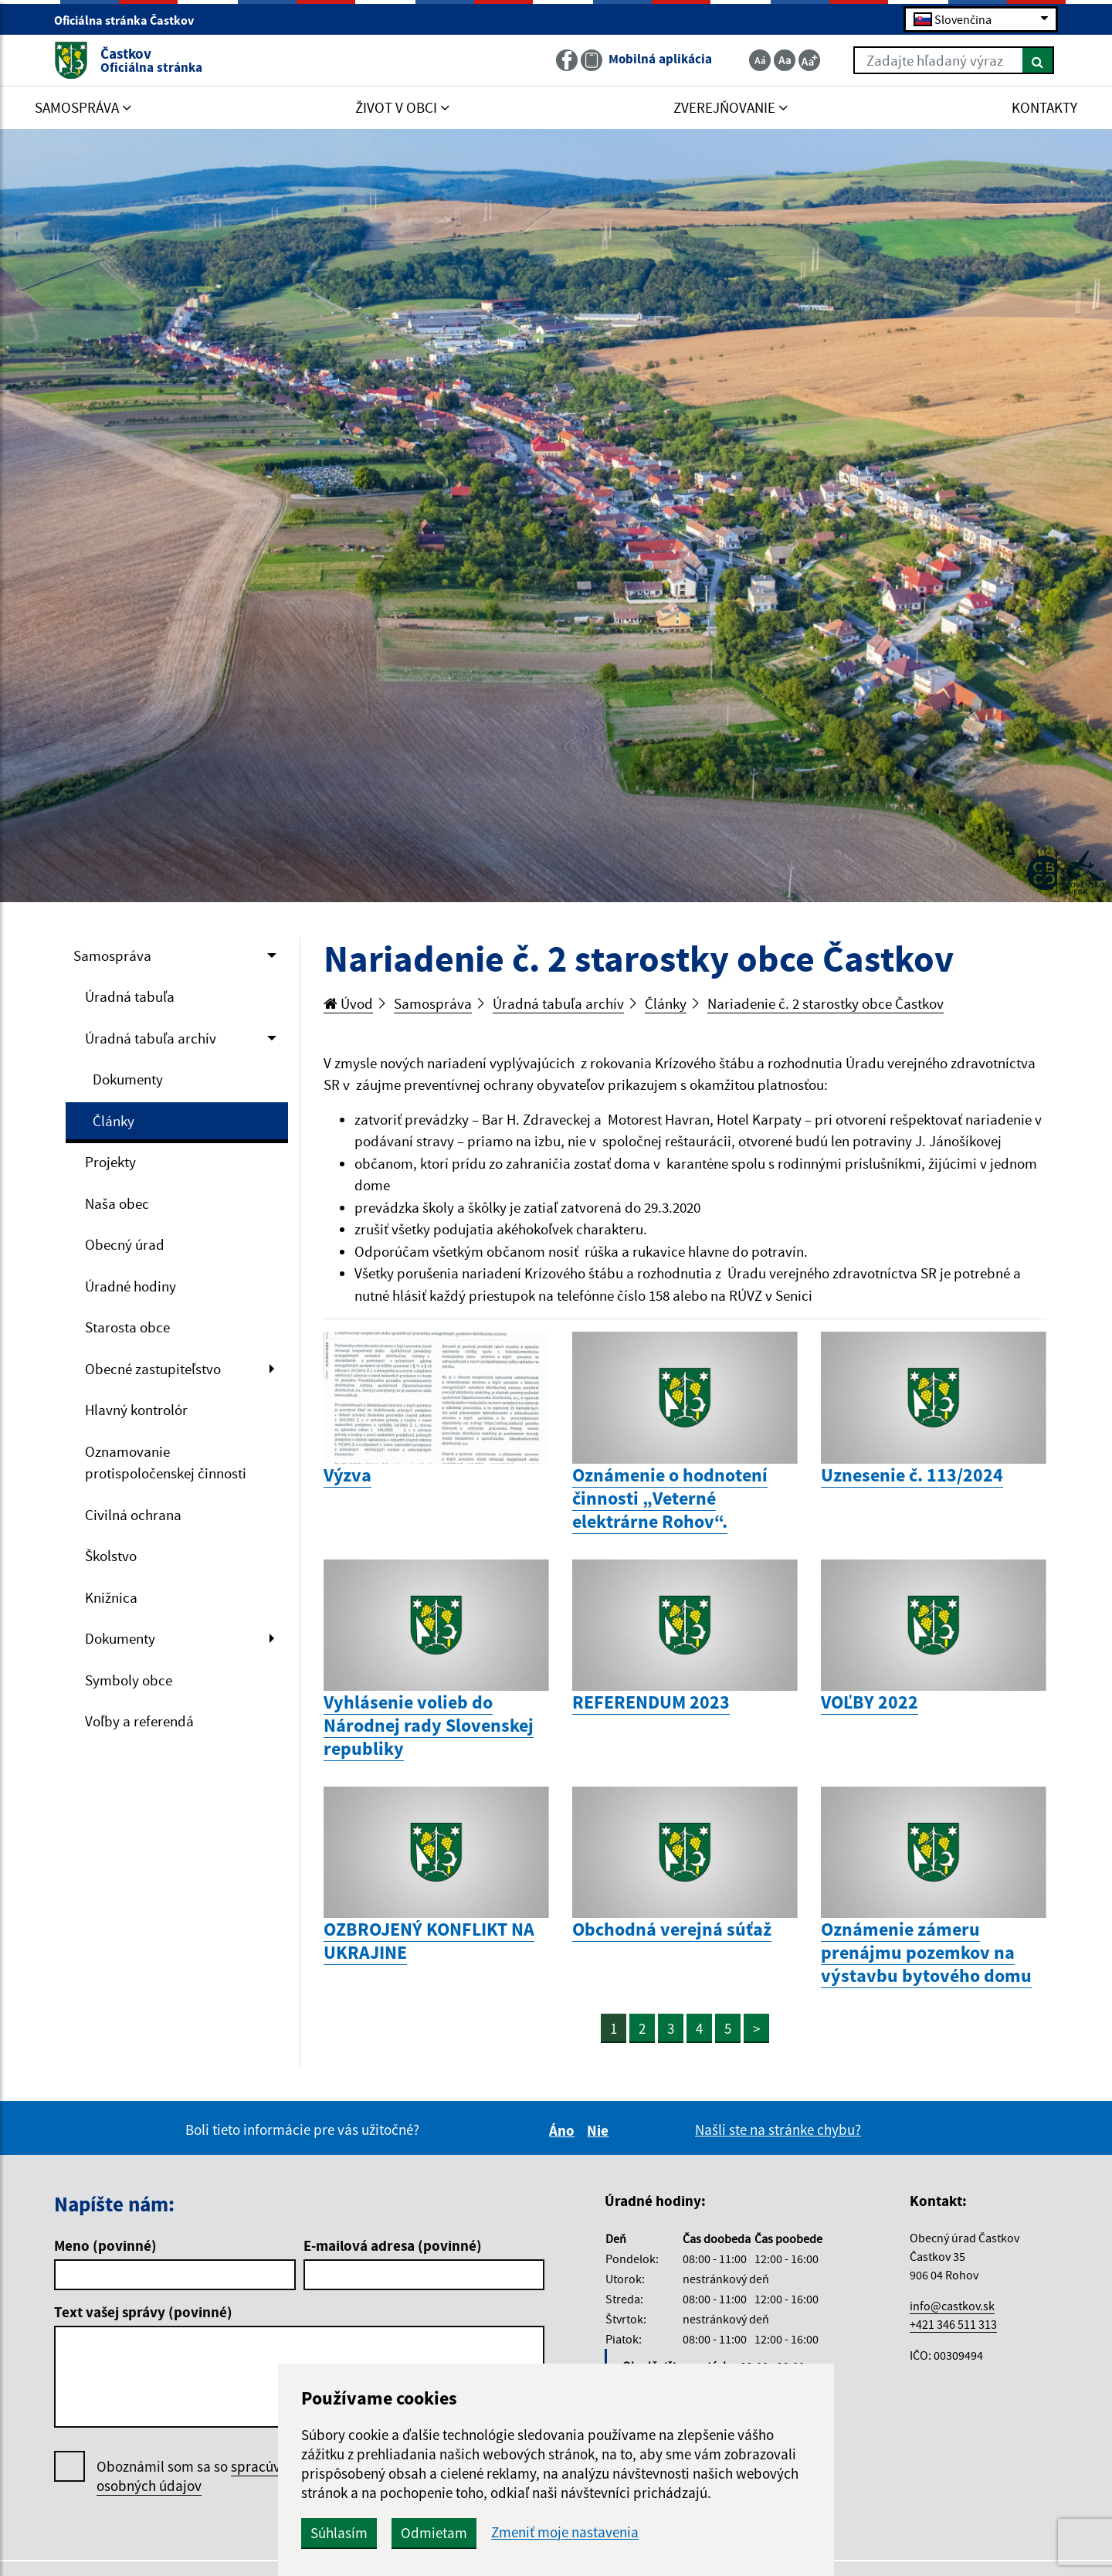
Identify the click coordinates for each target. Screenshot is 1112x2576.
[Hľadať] (1038, 60)
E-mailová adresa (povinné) (392, 2245)
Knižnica (111, 1597)
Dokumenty (128, 1079)
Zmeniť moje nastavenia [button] (565, 2532)
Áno (564, 2130)
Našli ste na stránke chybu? (778, 2129)
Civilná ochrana (133, 1514)
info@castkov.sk (952, 2305)
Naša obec (117, 1203)
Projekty (110, 1161)
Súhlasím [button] (339, 2532)
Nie (600, 2130)
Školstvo (111, 1555)
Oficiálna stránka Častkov (130, 20)
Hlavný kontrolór (136, 1409)
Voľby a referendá (139, 1721)
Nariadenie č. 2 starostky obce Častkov (825, 1003)
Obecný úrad (124, 1244)
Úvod (348, 1003)
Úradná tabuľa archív (150, 1038)
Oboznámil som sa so (204, 2476)
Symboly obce (128, 1680)
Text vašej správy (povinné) (143, 2312)
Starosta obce (127, 1327)
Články (113, 1121)
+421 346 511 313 (953, 2324)
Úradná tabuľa (130, 996)
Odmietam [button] (434, 2532)
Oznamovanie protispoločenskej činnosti (165, 1462)
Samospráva (112, 955)
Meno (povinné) (105, 2245)
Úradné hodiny (130, 1286)
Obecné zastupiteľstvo (153, 1368)
